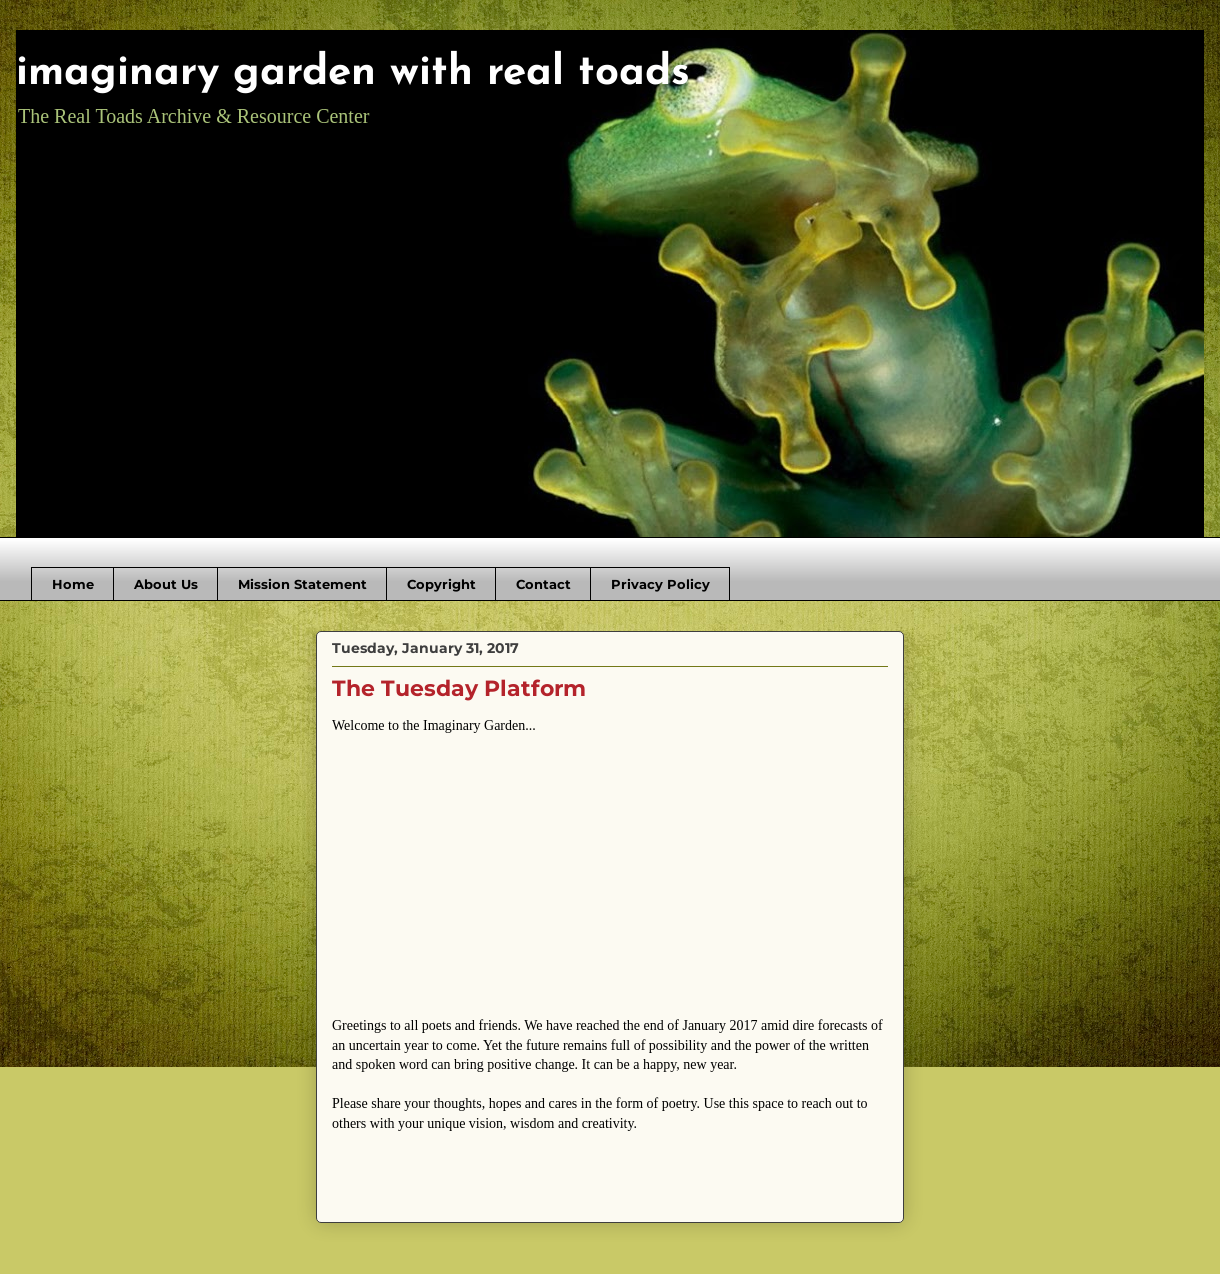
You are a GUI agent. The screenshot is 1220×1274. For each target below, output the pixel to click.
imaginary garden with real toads (353, 73)
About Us (166, 584)
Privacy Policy (660, 584)
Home (73, 584)
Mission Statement (302, 584)
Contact (543, 584)
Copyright (441, 584)
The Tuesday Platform (459, 688)
